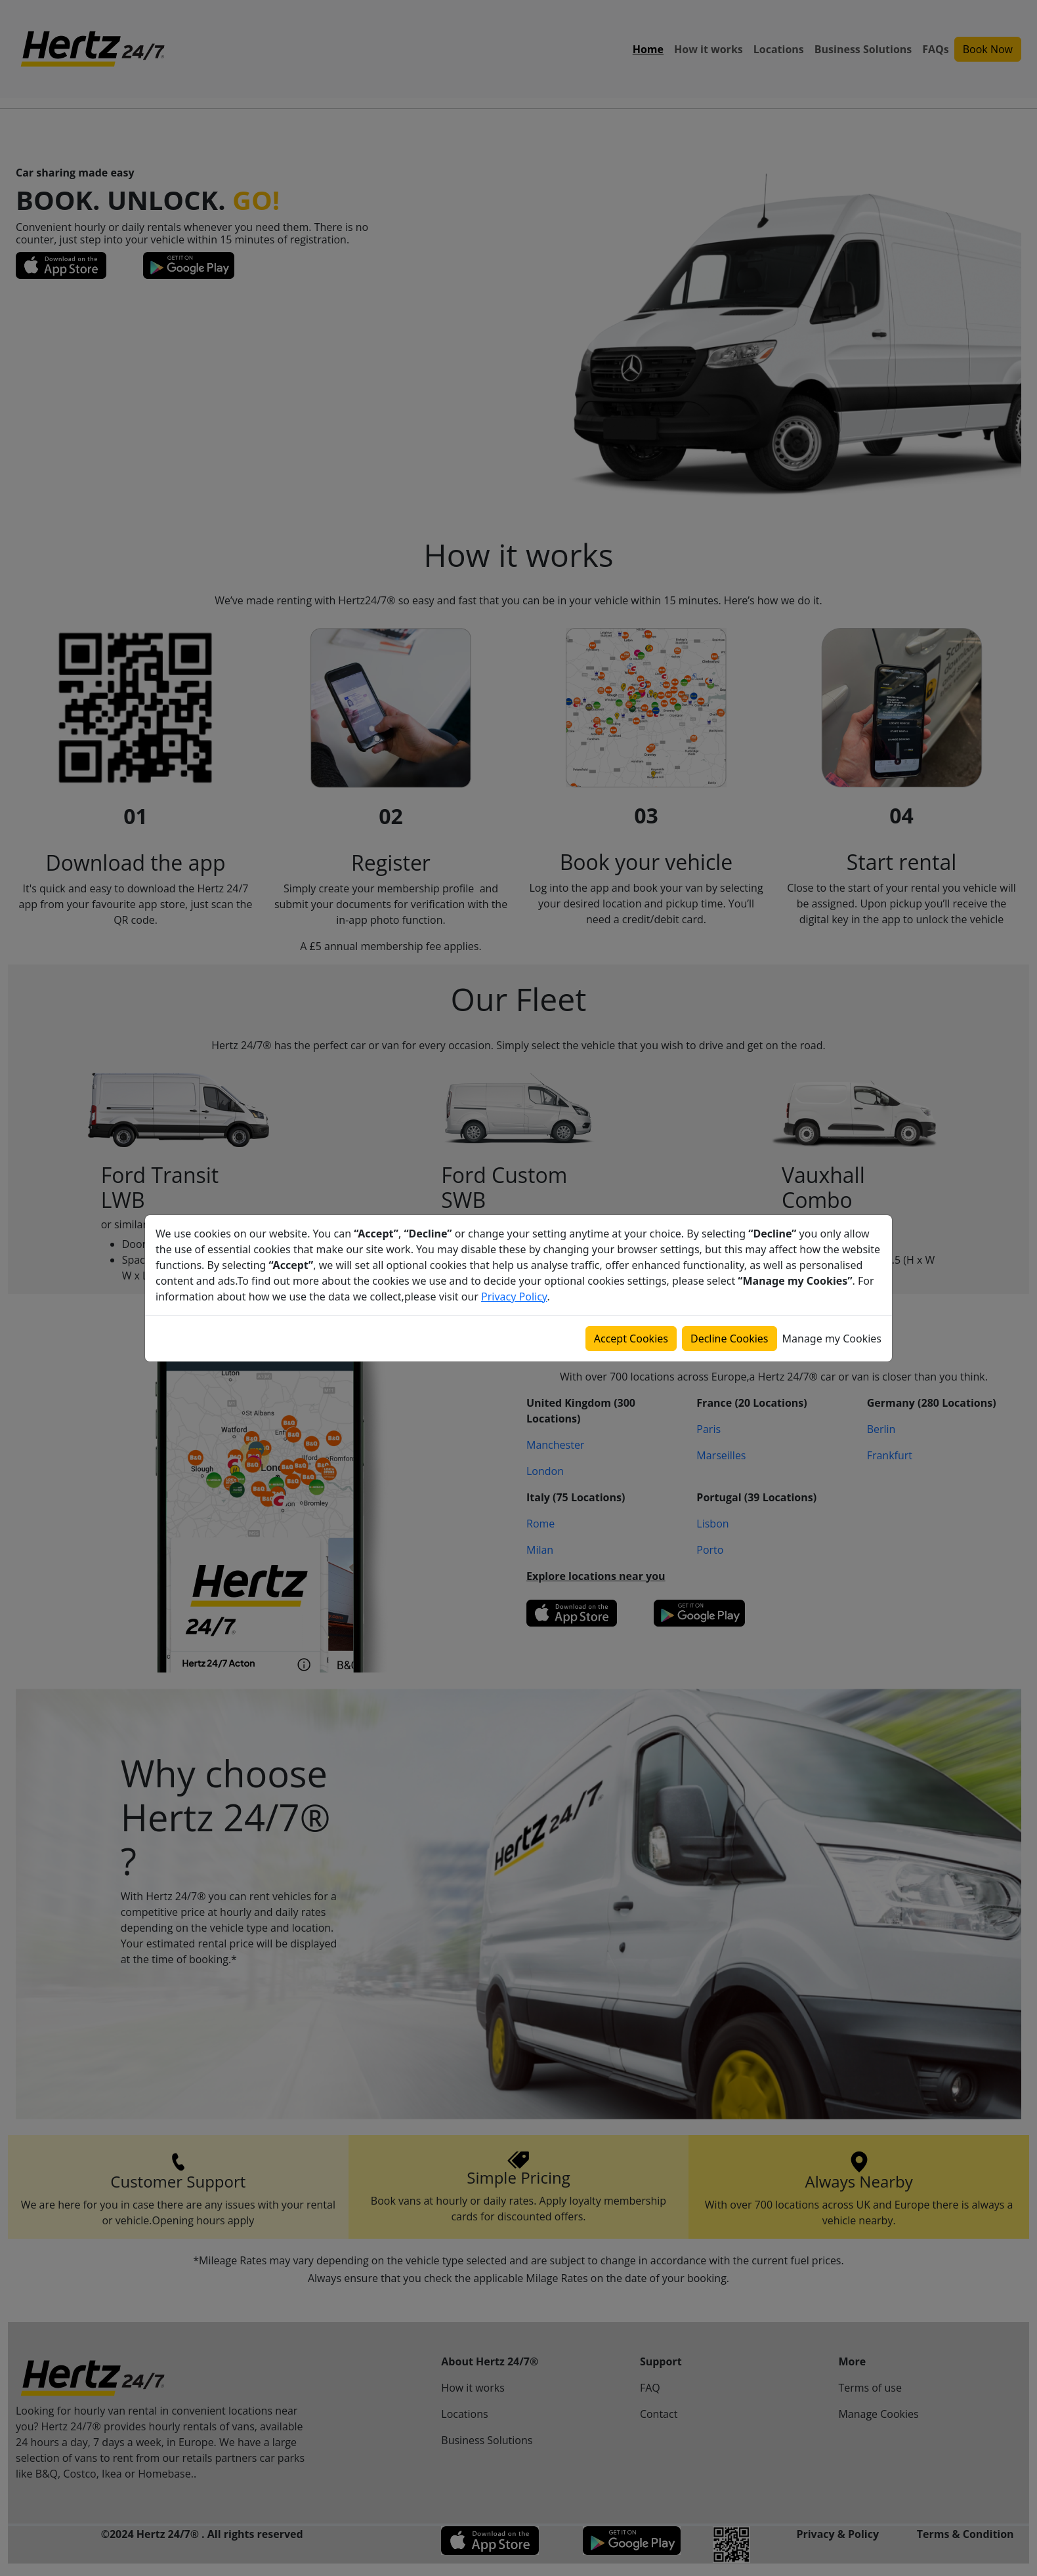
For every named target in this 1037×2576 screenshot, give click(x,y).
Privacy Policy (514, 1296)
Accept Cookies (631, 1338)
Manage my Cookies (832, 1338)
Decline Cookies (729, 1338)
